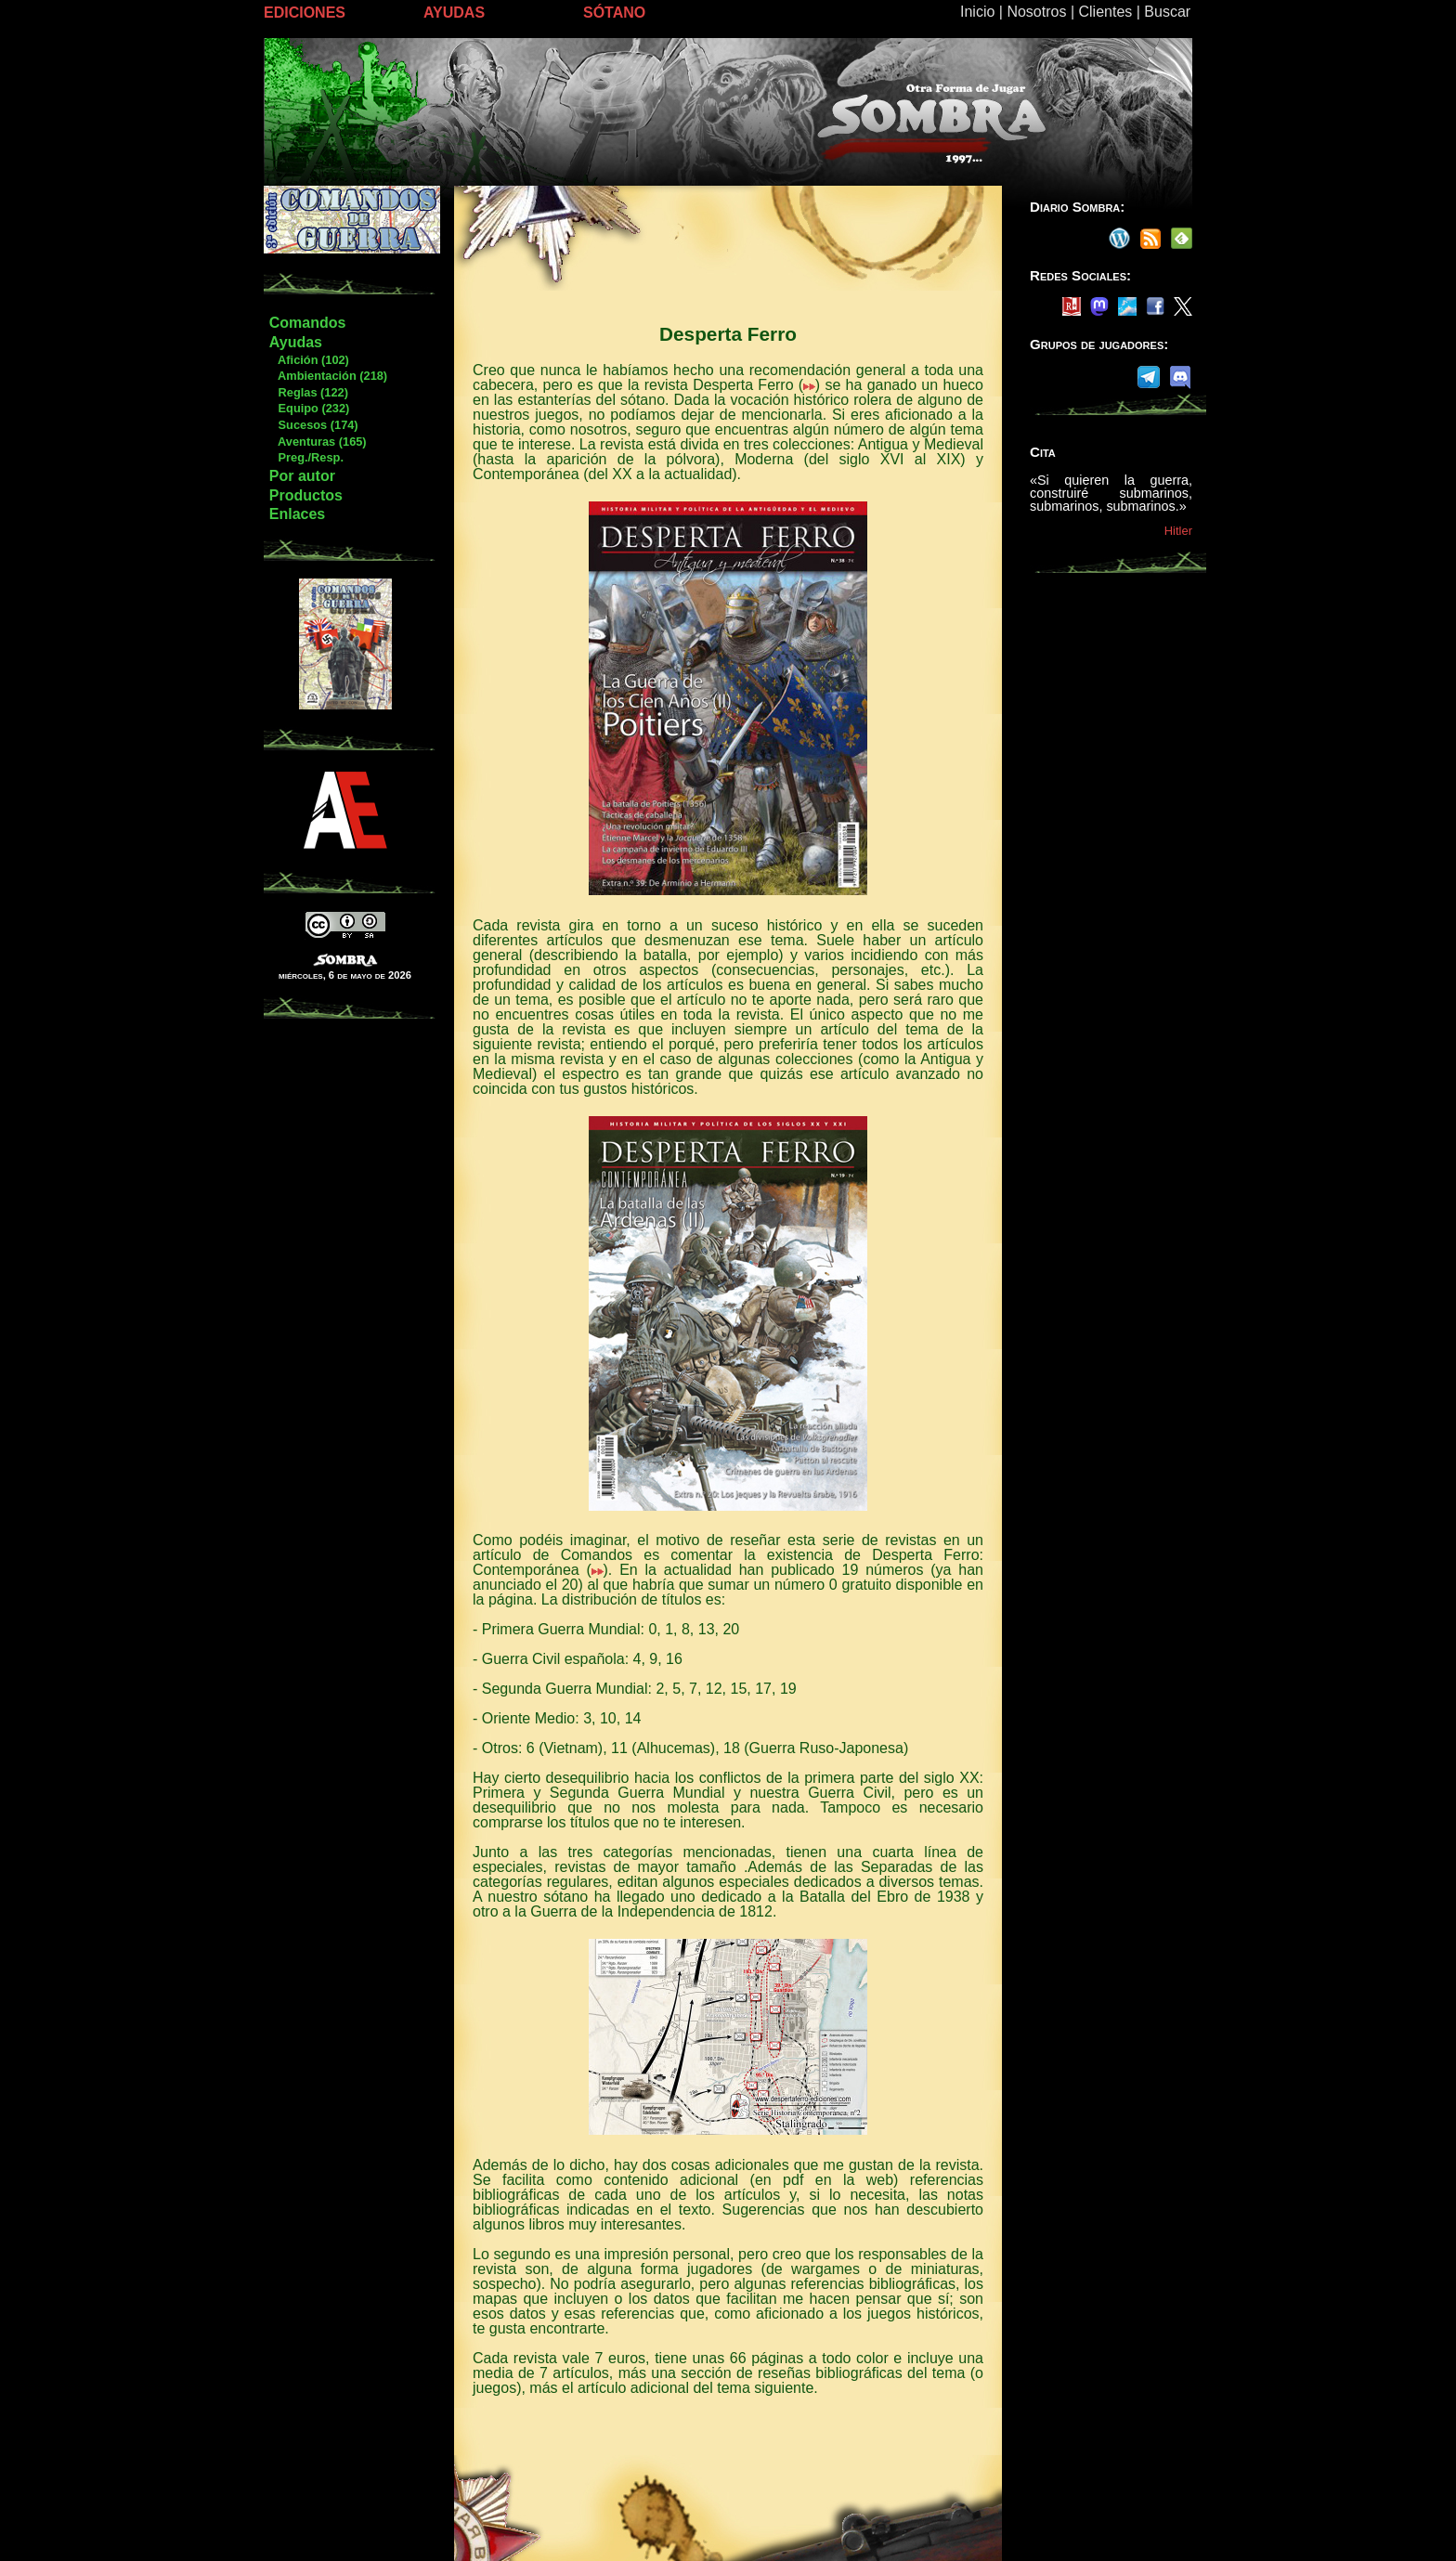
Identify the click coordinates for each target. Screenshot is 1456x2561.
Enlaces (297, 514)
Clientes (1105, 12)
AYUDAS (454, 12)
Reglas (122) (308, 392)
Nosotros (1036, 12)
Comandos (307, 323)
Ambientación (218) (327, 376)
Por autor (302, 476)
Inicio (977, 12)
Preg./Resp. (306, 457)
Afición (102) (308, 360)
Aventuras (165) (317, 441)
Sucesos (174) (313, 425)
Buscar (1167, 12)
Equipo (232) (308, 408)
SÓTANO (614, 12)
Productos (306, 495)
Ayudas (295, 342)
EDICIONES (304, 12)
